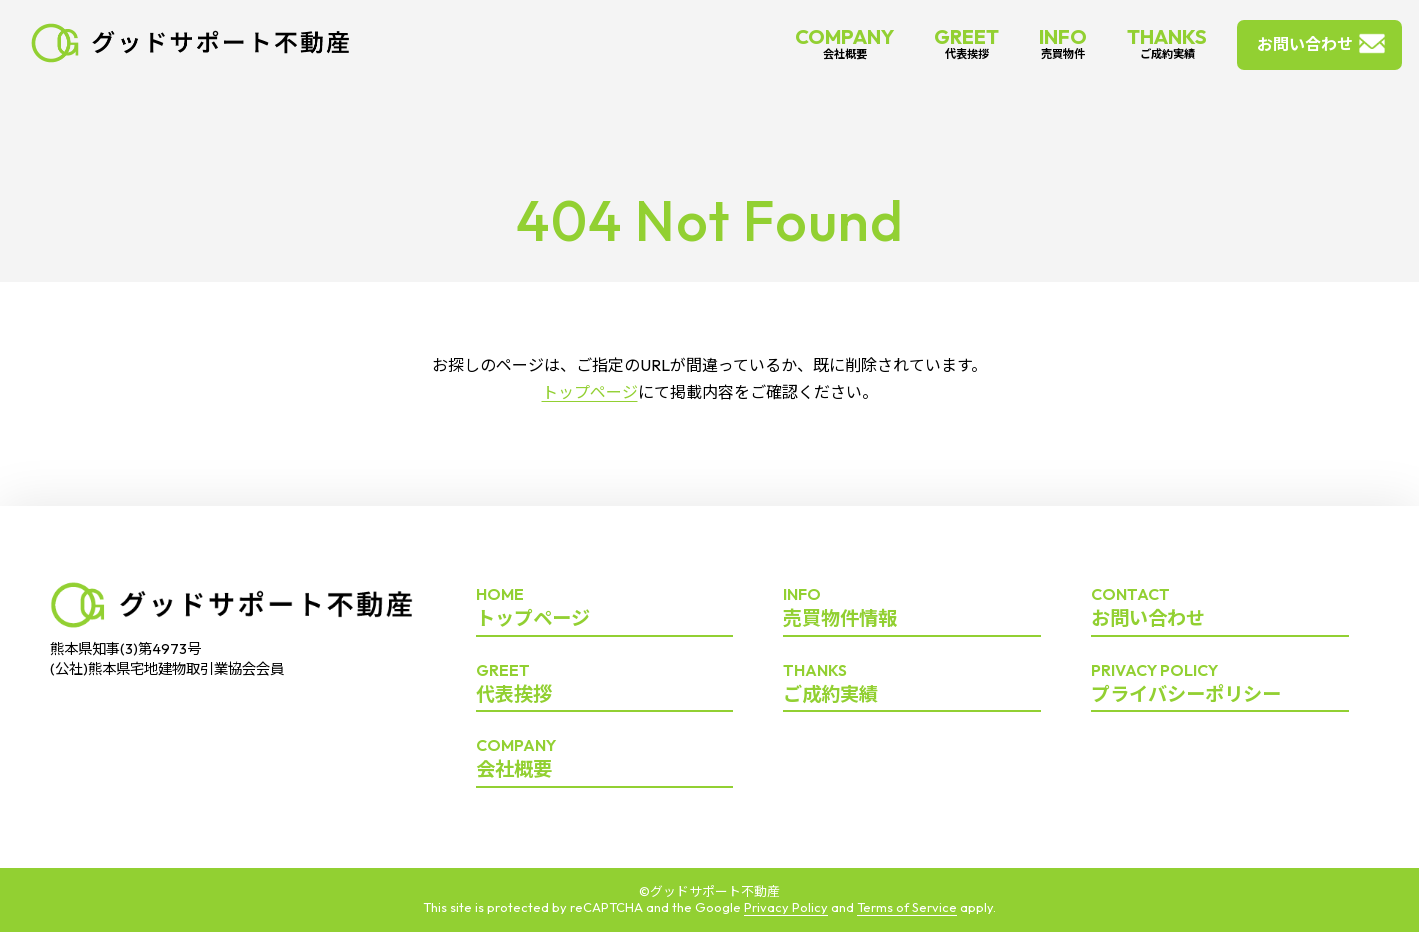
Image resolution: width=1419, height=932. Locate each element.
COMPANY (844, 42)
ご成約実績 (912, 684)
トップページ (590, 392)
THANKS (1167, 42)
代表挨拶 (605, 684)
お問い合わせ (1305, 44)
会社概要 (605, 759)
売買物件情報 (912, 608)
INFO (1063, 42)
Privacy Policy (786, 907)
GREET (966, 42)
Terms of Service (907, 907)
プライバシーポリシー (1220, 684)
